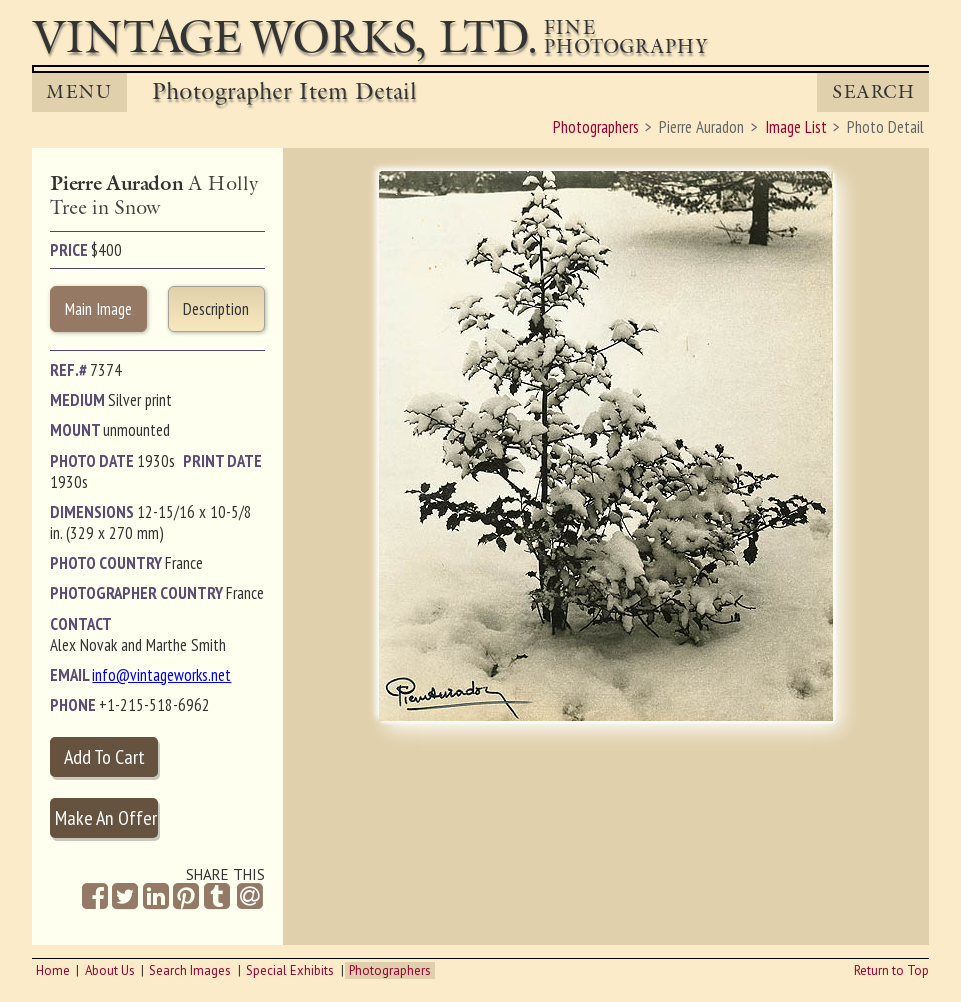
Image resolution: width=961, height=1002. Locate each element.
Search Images (190, 970)
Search (873, 92)
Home (53, 970)
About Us (110, 970)
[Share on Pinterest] (186, 896)
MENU (79, 92)
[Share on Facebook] (95, 896)
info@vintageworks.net (161, 675)
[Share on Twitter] (125, 896)
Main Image (98, 309)
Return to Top (891, 970)
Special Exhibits (290, 970)
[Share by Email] (249, 898)
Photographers (390, 970)
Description (216, 309)
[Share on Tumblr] (217, 896)
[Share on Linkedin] (156, 896)
